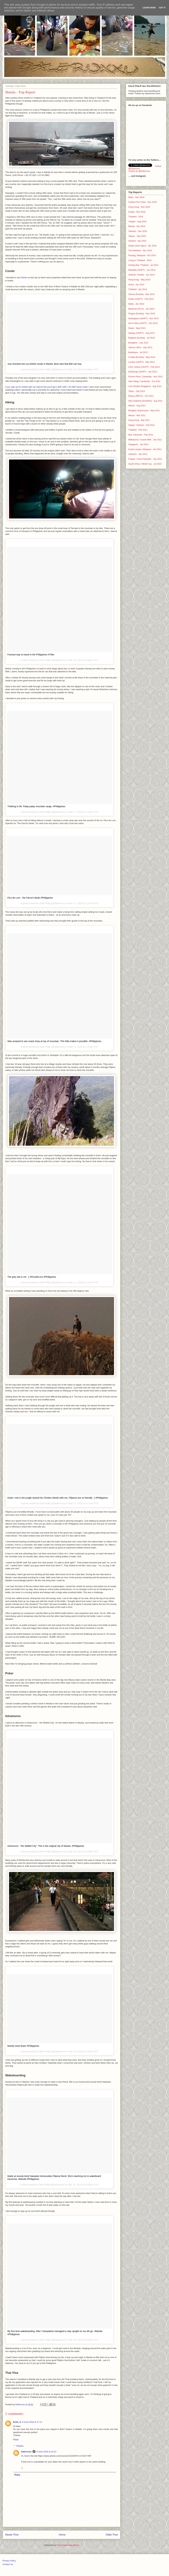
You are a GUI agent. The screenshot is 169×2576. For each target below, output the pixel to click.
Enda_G (17, 2422)
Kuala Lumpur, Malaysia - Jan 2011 (145, 449)
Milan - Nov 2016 (136, 197)
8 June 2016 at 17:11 (32, 2422)
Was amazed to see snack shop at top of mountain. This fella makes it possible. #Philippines (54, 1041)
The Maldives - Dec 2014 (140, 250)
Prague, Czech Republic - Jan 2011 (145, 459)
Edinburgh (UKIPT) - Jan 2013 (142, 371)
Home (62, 2534)
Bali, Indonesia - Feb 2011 (140, 434)
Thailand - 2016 (135, 216)
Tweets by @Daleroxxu (139, 171)
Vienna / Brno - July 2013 (140, 347)
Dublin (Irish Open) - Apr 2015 (142, 245)
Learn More (149, 7)
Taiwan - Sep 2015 (137, 236)
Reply (16, 2439)
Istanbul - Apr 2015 (137, 241)
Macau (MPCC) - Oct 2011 (141, 396)
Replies (19, 2445)
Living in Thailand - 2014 (139, 260)
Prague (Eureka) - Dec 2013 (141, 313)
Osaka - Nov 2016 (137, 212)
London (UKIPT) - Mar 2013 (141, 362)
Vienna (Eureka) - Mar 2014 (141, 294)
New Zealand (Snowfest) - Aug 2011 (145, 401)
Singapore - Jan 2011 (138, 444)
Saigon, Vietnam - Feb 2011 (141, 425)
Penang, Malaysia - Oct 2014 (142, 255)
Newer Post (12, 2534)
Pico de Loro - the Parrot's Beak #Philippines (30, 897)
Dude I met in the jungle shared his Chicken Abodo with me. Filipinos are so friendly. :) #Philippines (57, 1497)
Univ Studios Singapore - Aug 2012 (144, 386)
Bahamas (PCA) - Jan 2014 (141, 309)
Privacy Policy (9, 2560)
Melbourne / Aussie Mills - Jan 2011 (145, 439)
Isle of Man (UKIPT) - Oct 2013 (143, 323)
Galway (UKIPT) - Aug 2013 (141, 333)
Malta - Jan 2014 (136, 304)
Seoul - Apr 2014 (136, 284)
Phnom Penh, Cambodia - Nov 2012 (145, 376)
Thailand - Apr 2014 (137, 289)
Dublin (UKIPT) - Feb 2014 (141, 299)
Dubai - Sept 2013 (137, 328)
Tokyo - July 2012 (136, 391)
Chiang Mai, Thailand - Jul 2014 (143, 265)
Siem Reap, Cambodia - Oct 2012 (144, 381)
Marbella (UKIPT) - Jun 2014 (141, 270)
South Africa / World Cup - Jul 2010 (145, 464)
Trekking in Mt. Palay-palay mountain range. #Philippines (36, 806)
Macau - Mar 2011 (137, 415)
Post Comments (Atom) (68, 2545)
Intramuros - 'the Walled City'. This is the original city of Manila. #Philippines (45, 1846)
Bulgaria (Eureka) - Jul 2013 (141, 338)
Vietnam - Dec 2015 (137, 231)
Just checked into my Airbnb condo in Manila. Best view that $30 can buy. (44, 364)
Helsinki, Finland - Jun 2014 (141, 274)
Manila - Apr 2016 (136, 226)
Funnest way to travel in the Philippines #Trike (30, 654)
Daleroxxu (26, 2451)
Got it (162, 7)
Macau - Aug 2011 (137, 405)
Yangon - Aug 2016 (137, 221)
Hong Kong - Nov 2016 (139, 207)
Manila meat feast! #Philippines (23, 2046)
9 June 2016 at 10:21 (46, 2451)
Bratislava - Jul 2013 (138, 352)
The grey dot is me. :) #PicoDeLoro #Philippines (31, 1277)
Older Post (112, 2534)
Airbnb (24, 277)
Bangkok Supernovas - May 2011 (144, 410)
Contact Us (7, 2564)
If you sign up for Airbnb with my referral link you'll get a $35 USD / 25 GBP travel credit (46, 387)
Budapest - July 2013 (138, 342)
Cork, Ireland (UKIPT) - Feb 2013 (144, 367)
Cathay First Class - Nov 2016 (142, 202)
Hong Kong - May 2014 (139, 279)
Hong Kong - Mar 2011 (139, 420)
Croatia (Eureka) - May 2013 (141, 357)
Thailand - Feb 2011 (137, 430)
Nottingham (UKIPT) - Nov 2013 (143, 318)
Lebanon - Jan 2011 (137, 454)
